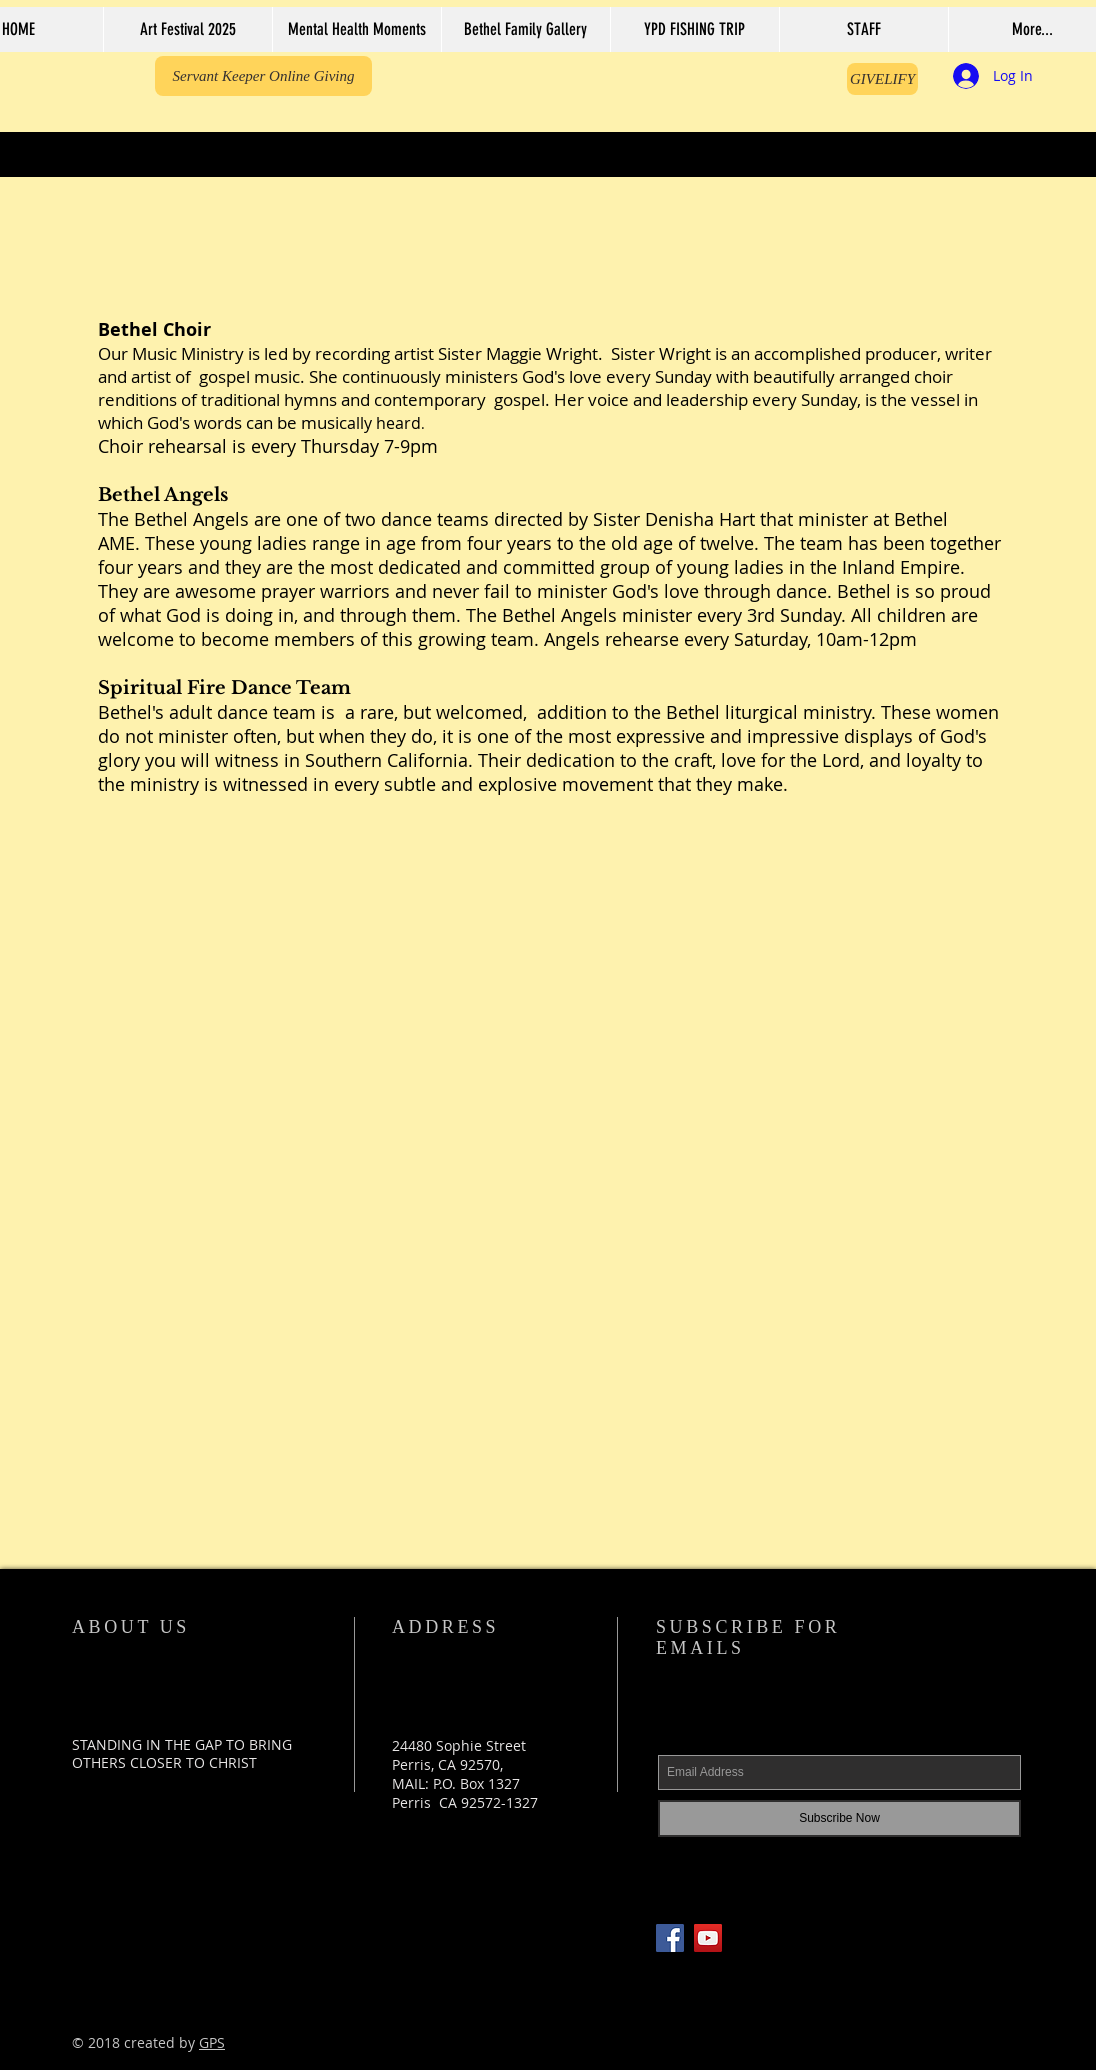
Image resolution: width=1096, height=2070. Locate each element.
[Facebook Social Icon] (670, 1938)
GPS (212, 2042)
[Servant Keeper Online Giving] (263, 76)
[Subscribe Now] (839, 1818)
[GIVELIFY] (882, 79)
